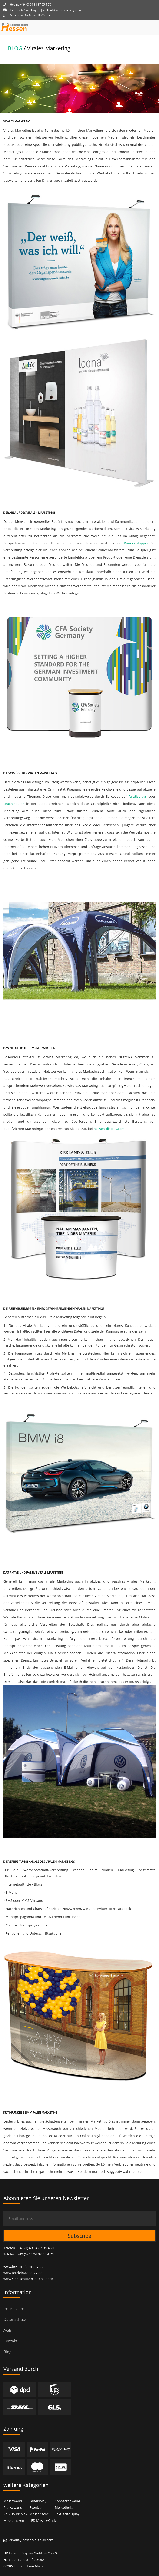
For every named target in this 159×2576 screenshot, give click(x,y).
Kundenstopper (136, 543)
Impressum (13, 2308)
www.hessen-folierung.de (23, 2266)
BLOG (15, 48)
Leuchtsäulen (13, 803)
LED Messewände (43, 2520)
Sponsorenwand (67, 2501)
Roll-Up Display (15, 2514)
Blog (7, 2351)
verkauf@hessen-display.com (28, 2540)
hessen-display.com (109, 1128)
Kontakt (10, 2341)
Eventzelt (37, 2507)
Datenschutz (14, 2319)
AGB (7, 2330)
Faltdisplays (137, 796)
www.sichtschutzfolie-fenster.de (28, 2279)
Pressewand (12, 2507)
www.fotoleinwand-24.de (22, 2273)
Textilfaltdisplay (67, 2514)
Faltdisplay (38, 2501)
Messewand (12, 2501)
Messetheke (64, 2507)
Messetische (39, 2514)
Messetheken (13, 2520)
